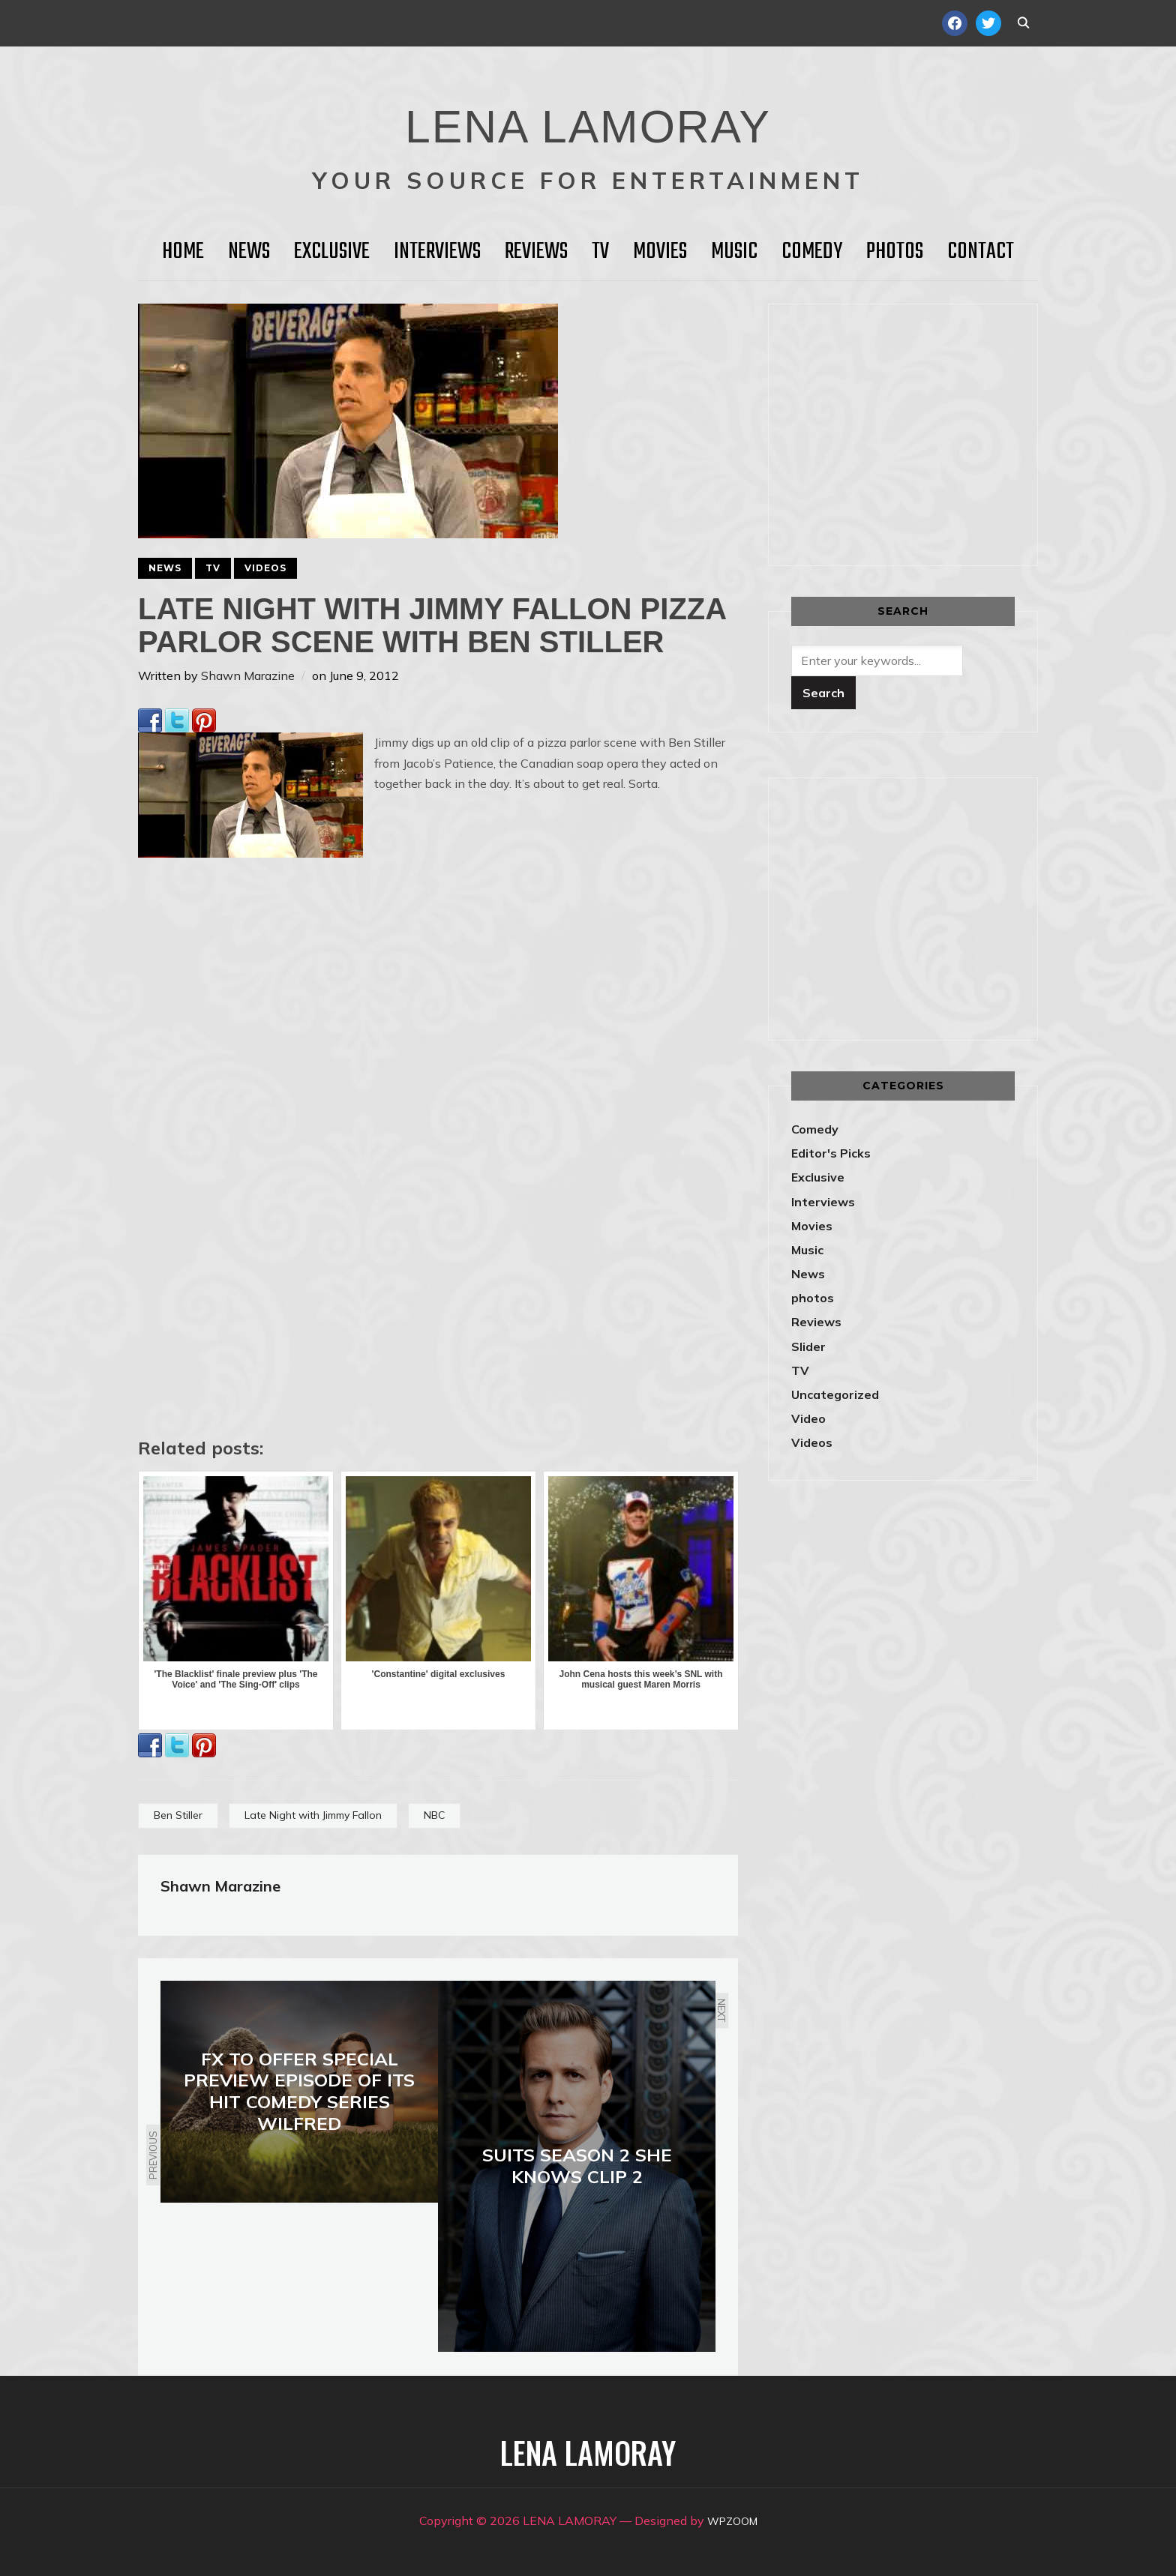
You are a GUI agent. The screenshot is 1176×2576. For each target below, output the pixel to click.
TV (600, 252)
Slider (808, 1346)
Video (808, 1418)
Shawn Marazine (248, 675)
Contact (980, 252)
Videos (265, 568)
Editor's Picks (831, 1153)
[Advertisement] (917, 432)
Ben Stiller (178, 1815)
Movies (660, 252)
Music (734, 252)
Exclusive (332, 252)
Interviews (437, 252)
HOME (183, 252)
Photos (894, 252)
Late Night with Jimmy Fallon (313, 1815)
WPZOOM (732, 2520)
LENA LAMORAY (588, 116)
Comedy (812, 252)
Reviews (536, 252)
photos (812, 1297)
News (249, 252)
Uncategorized (835, 1394)
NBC (434, 1815)
